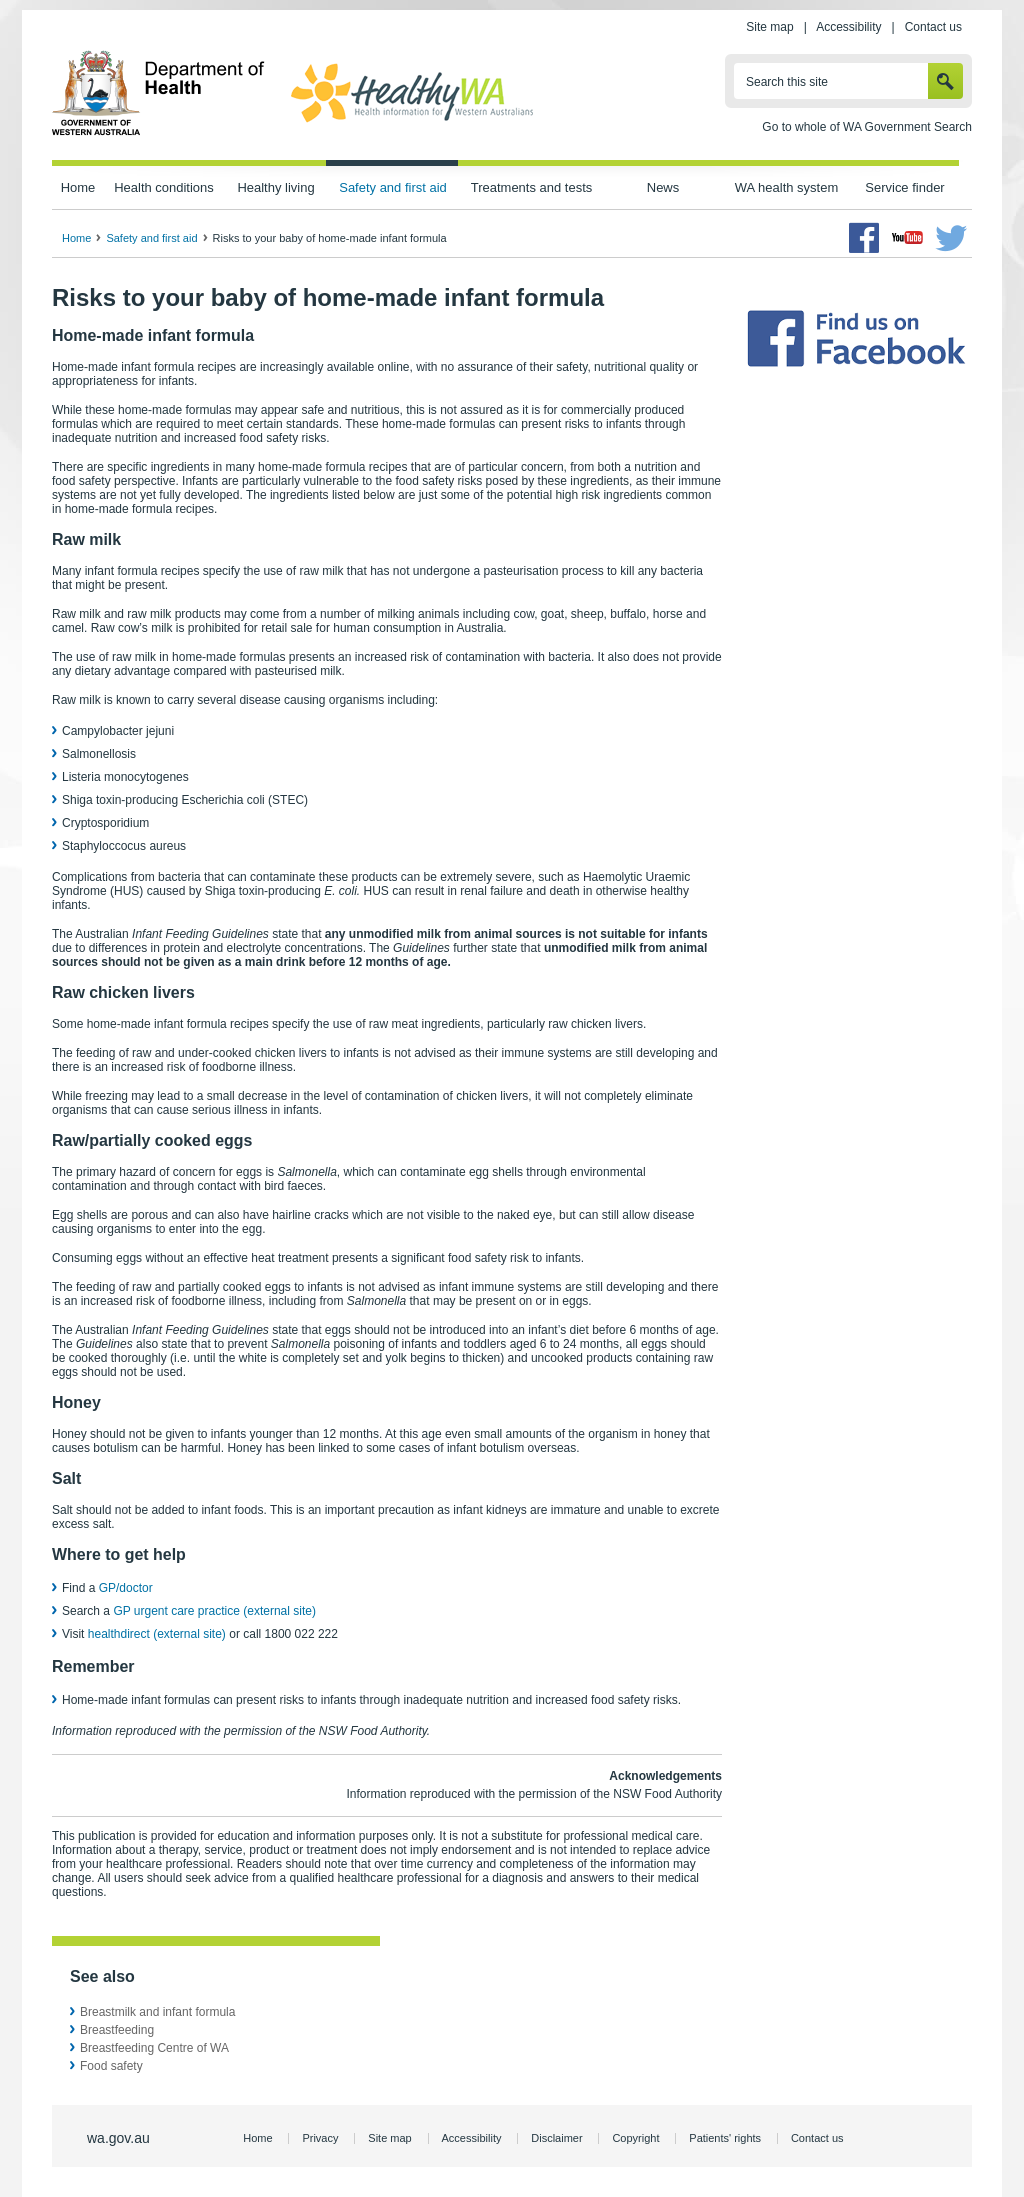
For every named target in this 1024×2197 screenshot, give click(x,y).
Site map (769, 27)
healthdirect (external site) (157, 1634)
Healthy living (275, 187)
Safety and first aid (393, 187)
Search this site (787, 82)
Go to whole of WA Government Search (867, 127)
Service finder (904, 187)
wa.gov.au (118, 2138)
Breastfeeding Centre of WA (154, 2048)
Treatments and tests (531, 187)
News (663, 187)
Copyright (635, 2138)
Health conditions (164, 187)
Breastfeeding (117, 2030)
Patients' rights (725, 2138)
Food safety (111, 2066)
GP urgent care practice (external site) (214, 1611)
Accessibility (848, 27)
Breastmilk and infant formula (157, 2012)
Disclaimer (556, 2138)
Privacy (320, 2138)
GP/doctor (127, 1588)
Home (78, 187)
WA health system (786, 187)
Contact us (933, 27)
